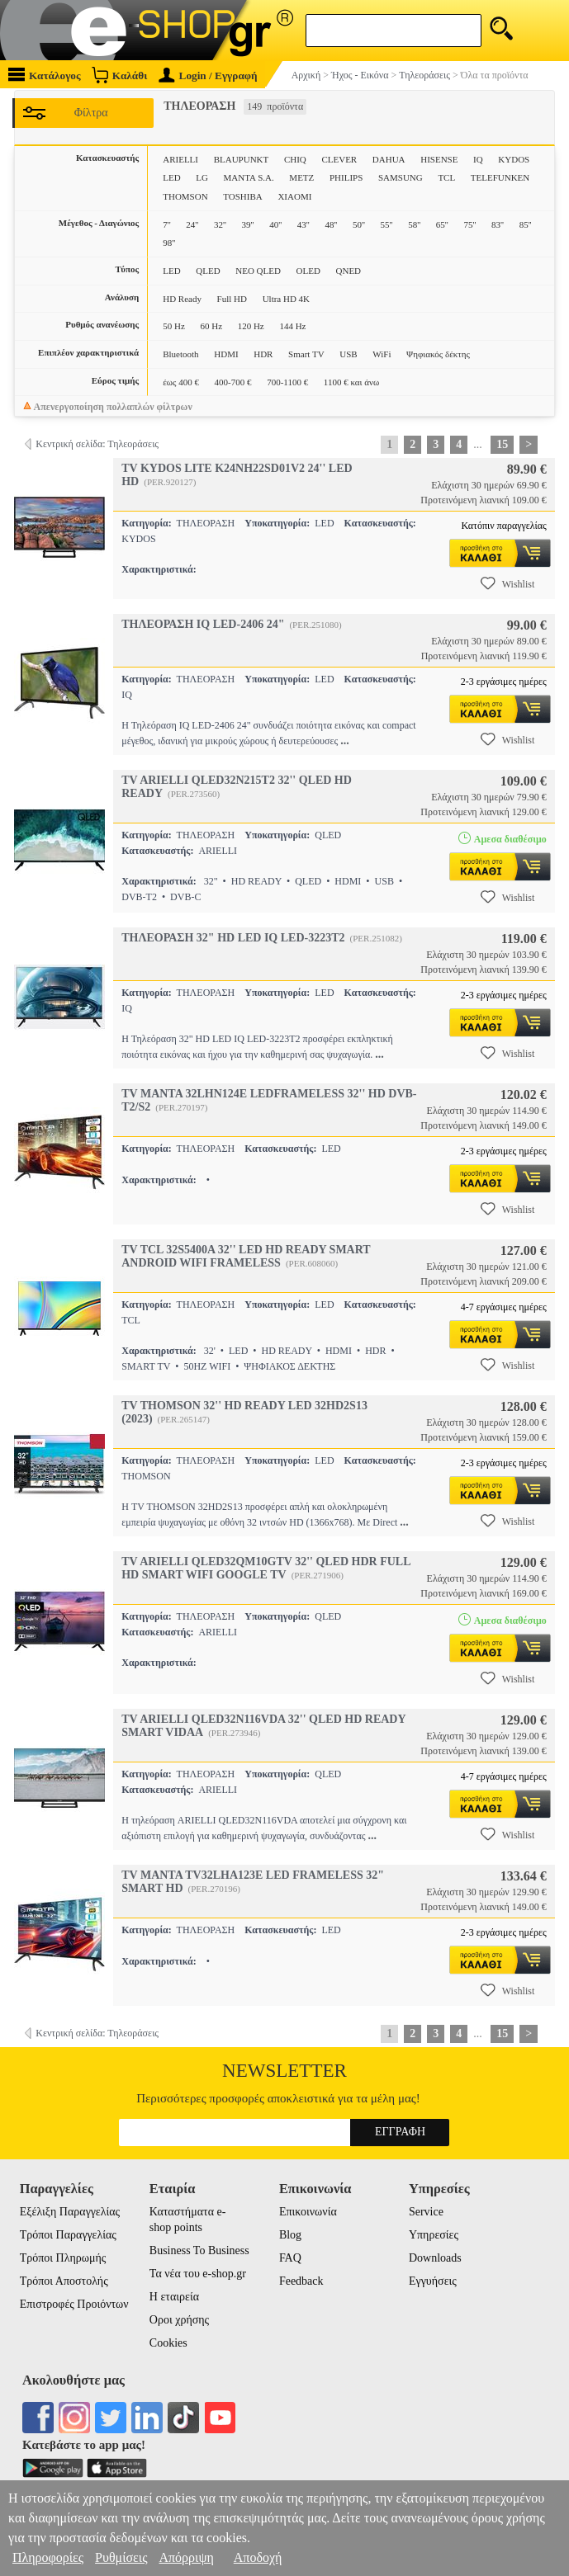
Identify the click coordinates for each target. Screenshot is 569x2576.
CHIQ (295, 159)
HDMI (226, 354)
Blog (290, 2235)
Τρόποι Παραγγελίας (68, 2235)
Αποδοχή (258, 2557)
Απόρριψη (186, 2557)
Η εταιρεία (174, 2297)
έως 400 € (181, 382)
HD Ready (182, 299)
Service (426, 2212)
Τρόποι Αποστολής (64, 2281)
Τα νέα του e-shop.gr (197, 2273)
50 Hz (174, 326)
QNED (349, 271)
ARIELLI (180, 159)
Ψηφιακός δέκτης (438, 354)
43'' (303, 224)
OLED (308, 271)
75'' (469, 224)
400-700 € (233, 382)
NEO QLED (258, 271)
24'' (192, 224)
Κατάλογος (44, 75)
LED (171, 177)
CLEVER (339, 159)
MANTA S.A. (249, 177)
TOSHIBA (242, 196)
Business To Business (199, 2250)
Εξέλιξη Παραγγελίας (70, 2212)
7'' (166, 224)
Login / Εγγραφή (208, 75)
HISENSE (439, 159)
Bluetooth (180, 354)
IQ (478, 159)
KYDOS (513, 159)
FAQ (290, 2258)
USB (348, 354)
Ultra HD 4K (286, 299)
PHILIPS (346, 177)
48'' (331, 224)
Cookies (168, 2343)
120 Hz (251, 326)
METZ (301, 177)
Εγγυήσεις (433, 2281)
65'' (442, 224)
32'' (220, 224)
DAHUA (388, 159)
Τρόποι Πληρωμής (63, 2258)
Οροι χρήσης (179, 2320)
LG (202, 177)
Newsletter (284, 2070)
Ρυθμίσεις (121, 2557)
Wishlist (508, 583)
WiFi (381, 354)
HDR (263, 354)
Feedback (301, 2281)
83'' (497, 224)
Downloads (435, 2258)
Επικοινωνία (308, 2212)
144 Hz (292, 326)
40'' (275, 224)
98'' (169, 243)
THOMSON (185, 196)
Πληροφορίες (47, 2557)
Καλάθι (119, 75)
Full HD (232, 299)
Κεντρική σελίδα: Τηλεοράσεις (97, 444)
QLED (208, 271)
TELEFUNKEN (500, 177)
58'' (414, 224)
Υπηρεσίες (433, 2235)
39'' (248, 224)
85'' (525, 224)
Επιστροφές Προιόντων (74, 2304)
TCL (446, 177)
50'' (359, 224)
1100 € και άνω (352, 382)
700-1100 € (287, 382)
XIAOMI (294, 196)
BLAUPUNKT (241, 159)
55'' (387, 224)
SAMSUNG (400, 177)
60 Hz (211, 326)
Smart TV (306, 354)
